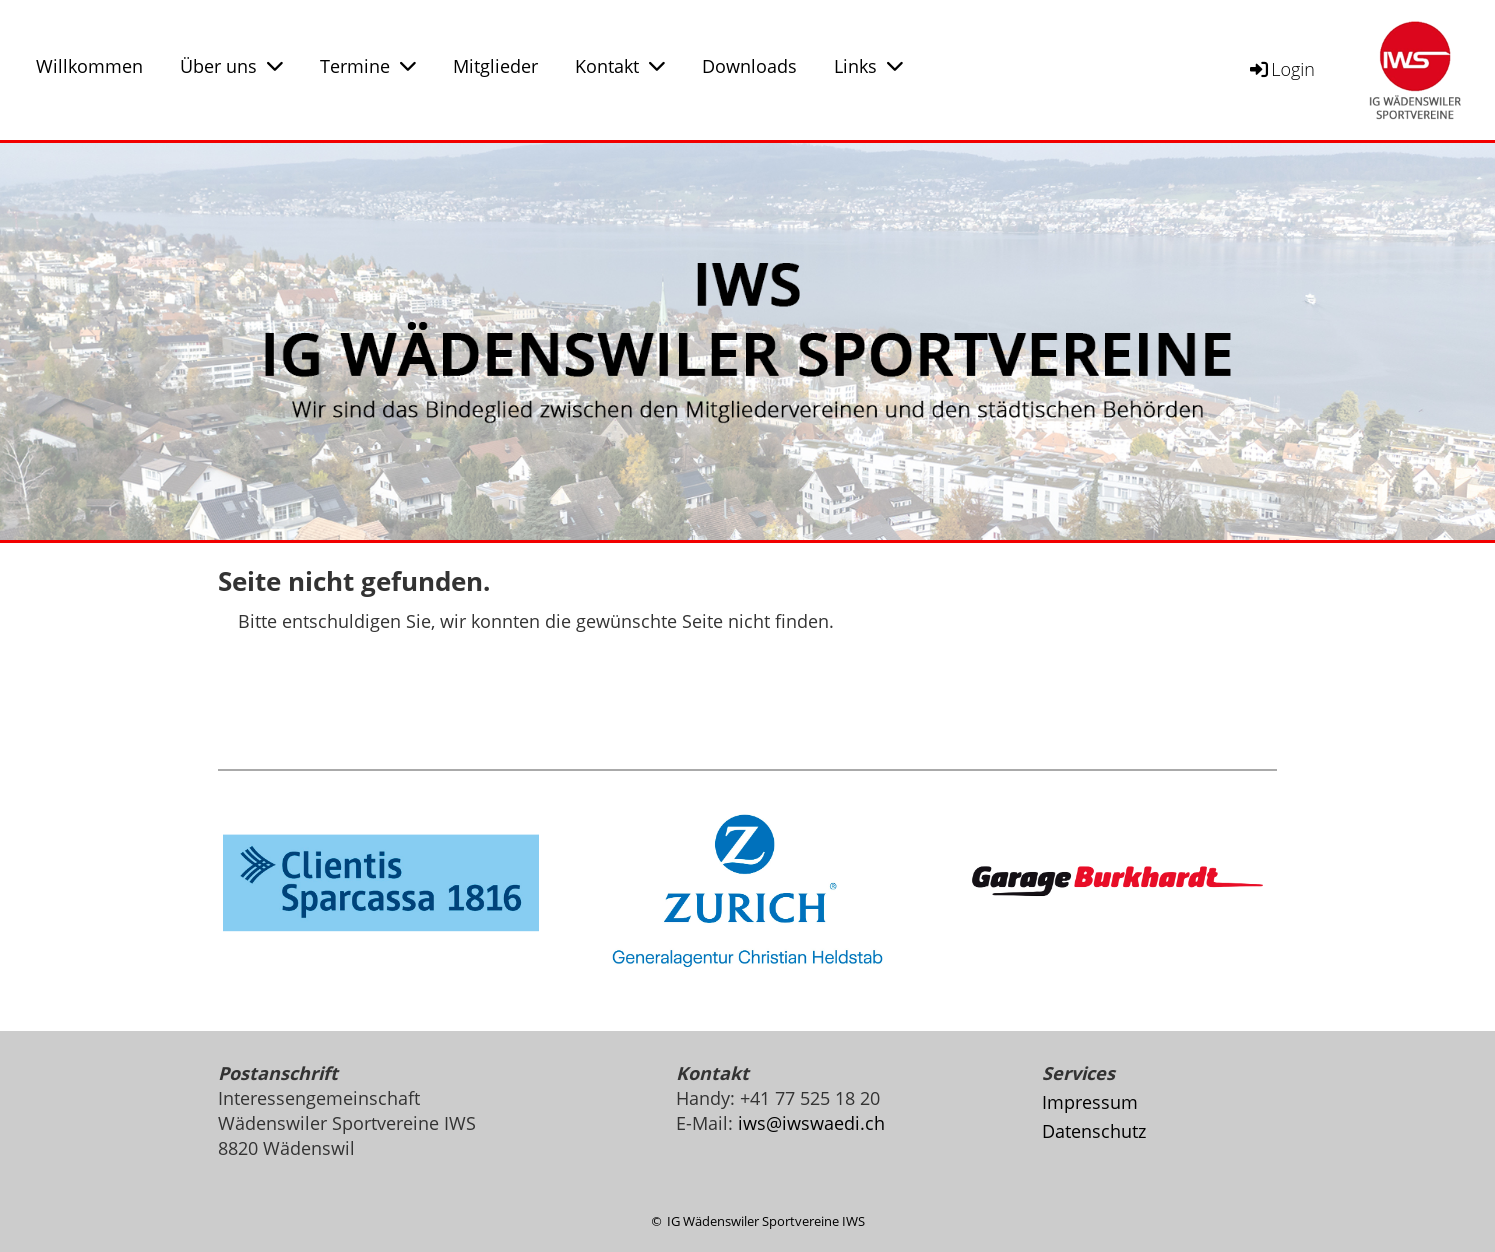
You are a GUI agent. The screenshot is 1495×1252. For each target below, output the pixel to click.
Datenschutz (1094, 1131)
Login (1281, 69)
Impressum (1090, 1102)
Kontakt (620, 66)
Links (868, 66)
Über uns (231, 66)
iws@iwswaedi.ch (811, 1123)
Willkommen (89, 66)
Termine (368, 66)
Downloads (749, 66)
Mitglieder (495, 66)
